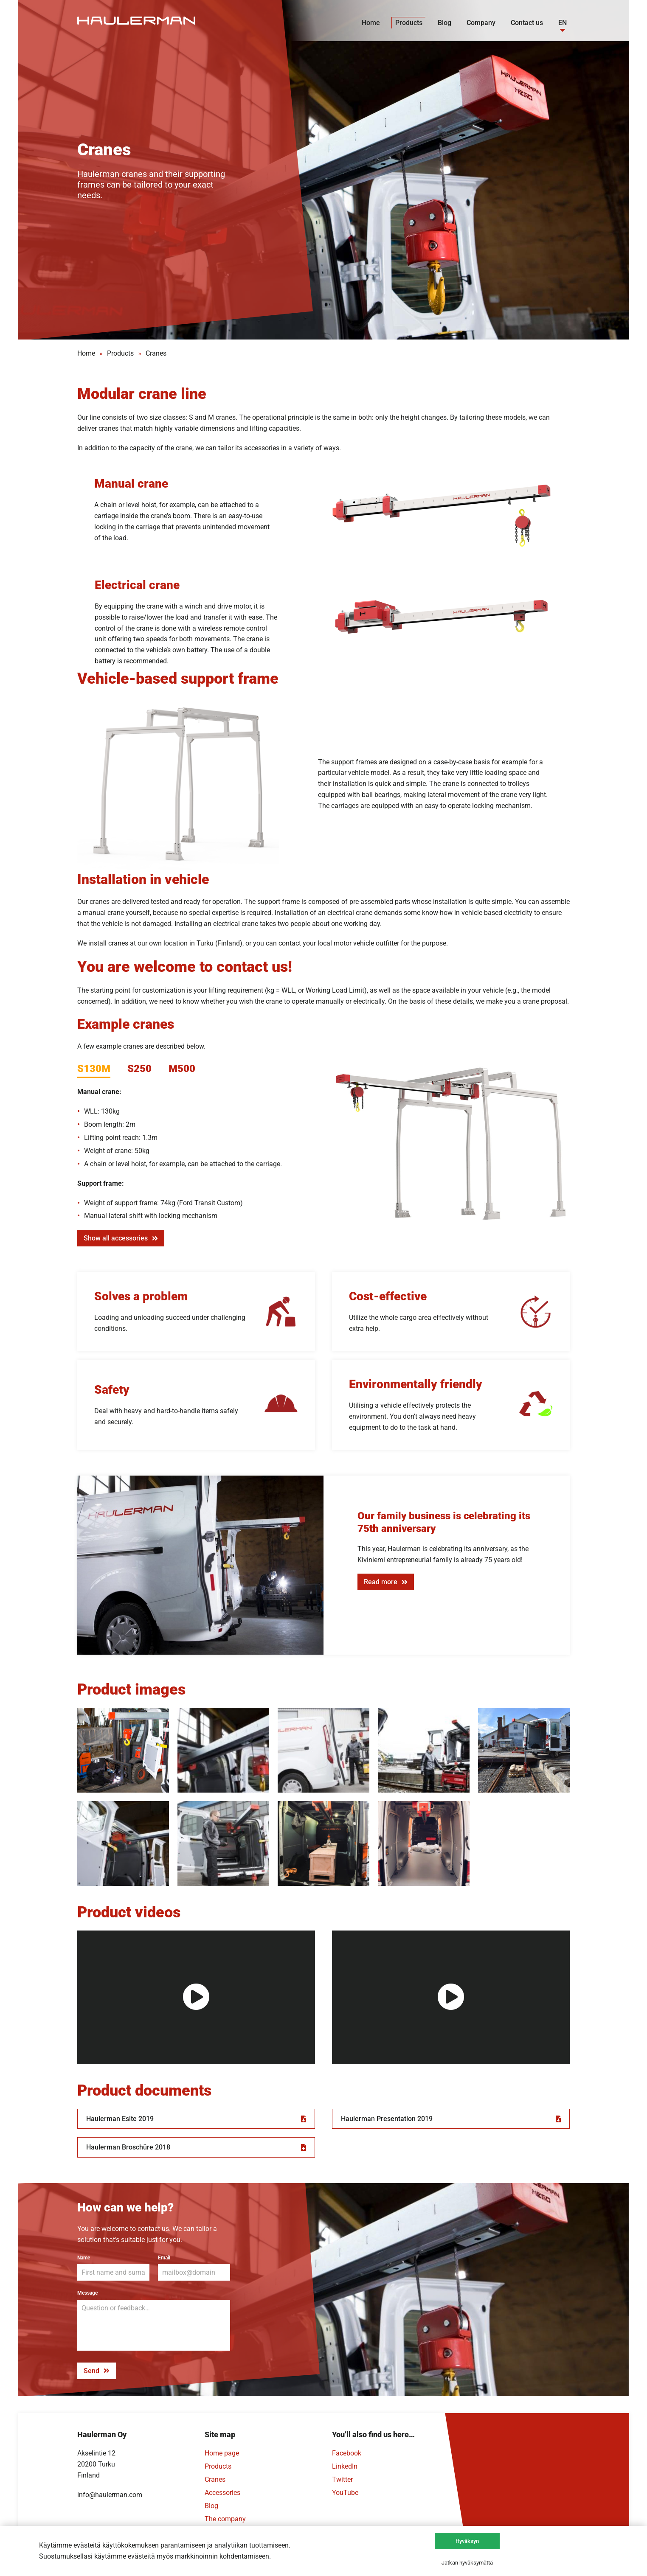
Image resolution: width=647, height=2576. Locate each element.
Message (87, 2293)
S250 (139, 1069)
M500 (182, 1069)
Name (83, 2258)
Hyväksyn (467, 2541)
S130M (93, 1069)
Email (164, 2258)
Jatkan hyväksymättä (467, 2562)
